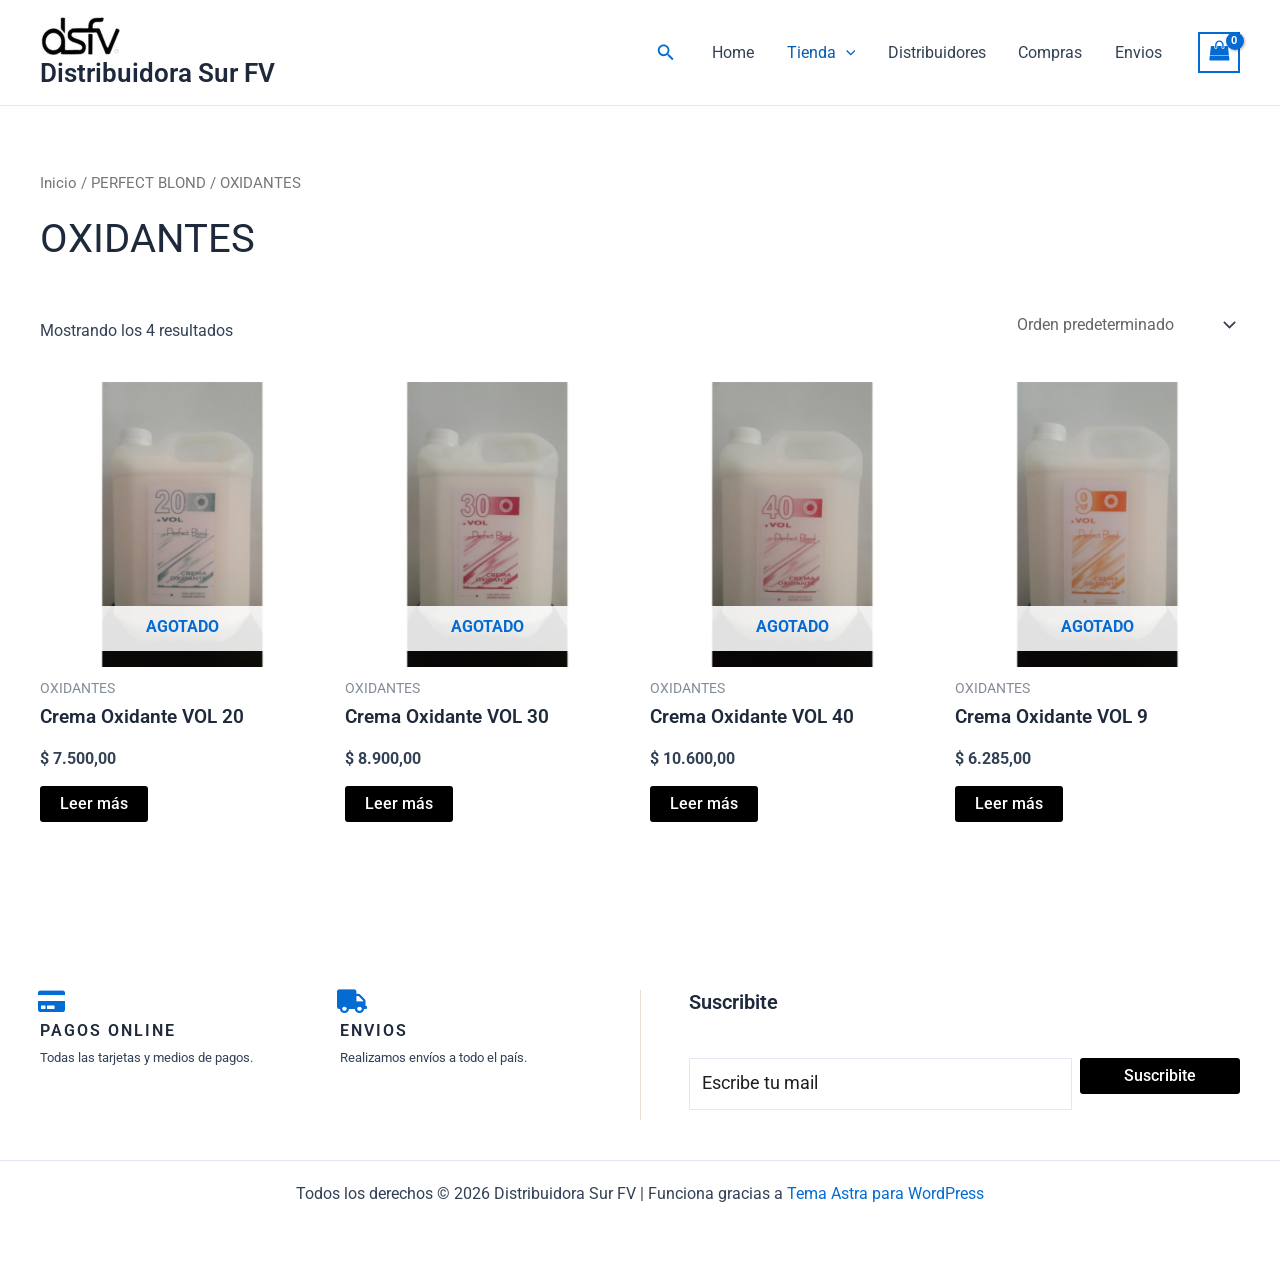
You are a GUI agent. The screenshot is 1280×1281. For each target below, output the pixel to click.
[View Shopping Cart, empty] (1219, 52)
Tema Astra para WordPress (885, 1193)
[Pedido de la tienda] (1124, 324)
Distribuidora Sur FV (157, 73)
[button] (670, 52)
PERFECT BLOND (148, 183)
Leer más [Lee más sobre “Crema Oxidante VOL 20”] (94, 803)
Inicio (58, 183)
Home (736, 52)
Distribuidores (938, 52)
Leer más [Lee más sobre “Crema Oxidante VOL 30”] (399, 803)
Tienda (823, 53)
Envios (1138, 52)
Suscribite (1160, 1075)
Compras (1051, 52)
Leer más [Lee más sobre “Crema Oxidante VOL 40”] (704, 803)
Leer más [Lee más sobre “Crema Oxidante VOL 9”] (1009, 803)
